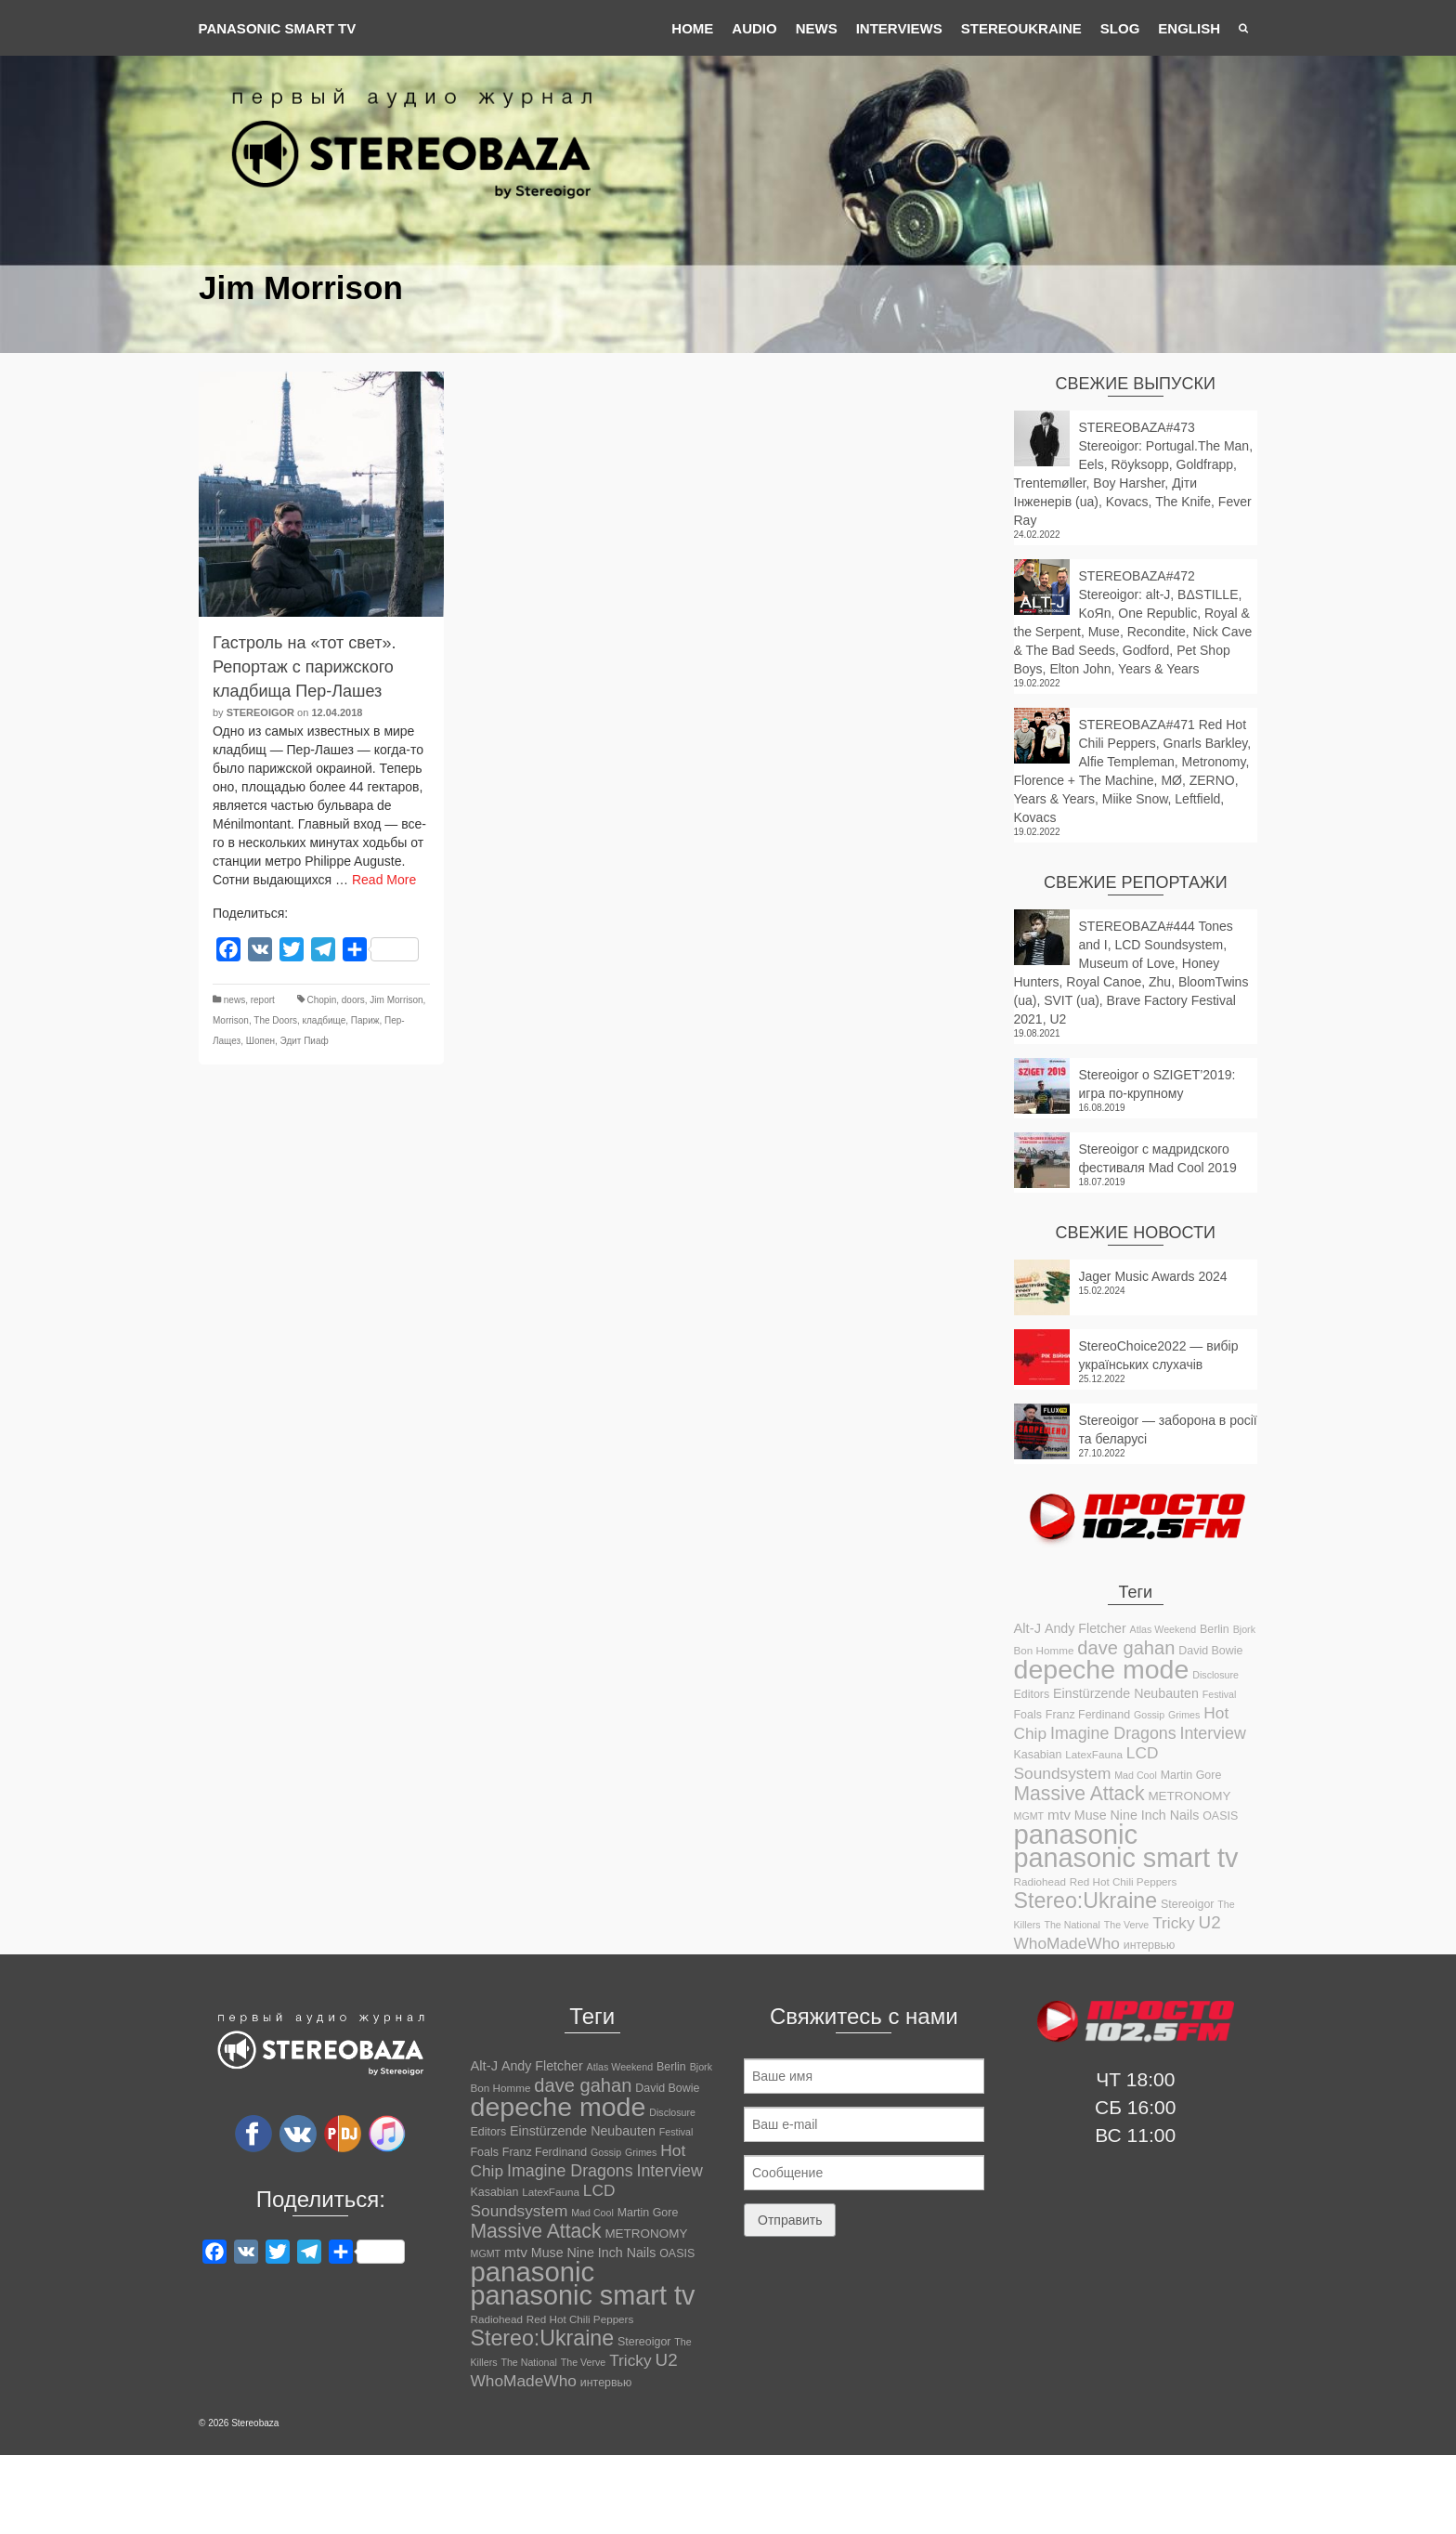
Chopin (322, 1000)
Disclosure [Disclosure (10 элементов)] (1215, 1674)
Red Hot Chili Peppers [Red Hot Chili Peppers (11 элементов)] (1123, 1881)
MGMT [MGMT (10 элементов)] (1029, 1816)
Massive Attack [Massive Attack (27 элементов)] (1079, 1793)
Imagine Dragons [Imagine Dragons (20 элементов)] (1113, 1733)
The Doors (275, 1020)
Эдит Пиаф (304, 1041)
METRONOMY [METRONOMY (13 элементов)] (1189, 1796)
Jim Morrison (396, 1000)
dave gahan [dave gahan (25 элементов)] (1126, 1648)
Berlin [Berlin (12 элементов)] (1214, 1629)
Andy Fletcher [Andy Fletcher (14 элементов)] (1085, 1628)
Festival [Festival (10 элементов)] (1219, 1694)
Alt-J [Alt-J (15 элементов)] (1028, 1628)
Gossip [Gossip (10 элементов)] (1149, 1714)
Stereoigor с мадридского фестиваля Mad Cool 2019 (1158, 1158)
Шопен (260, 1041)
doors (353, 1000)
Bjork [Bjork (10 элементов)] (1244, 1629)
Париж (365, 1020)
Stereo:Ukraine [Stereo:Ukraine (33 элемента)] (1086, 1900)
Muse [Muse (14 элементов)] (1090, 1815)
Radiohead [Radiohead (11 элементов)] (1040, 1881)
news (234, 1000)
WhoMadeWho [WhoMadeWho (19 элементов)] (1067, 1943)
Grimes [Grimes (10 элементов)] (1184, 1714)
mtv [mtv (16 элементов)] (1059, 1814)
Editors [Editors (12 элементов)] (1032, 1694)
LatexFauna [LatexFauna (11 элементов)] (1094, 1754)
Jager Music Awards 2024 (1153, 1276)
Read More (384, 879)
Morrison (231, 1020)
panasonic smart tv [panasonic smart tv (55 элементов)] (1126, 1858)
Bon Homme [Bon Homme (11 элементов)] (1044, 1650)
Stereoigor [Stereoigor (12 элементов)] (1187, 1904)
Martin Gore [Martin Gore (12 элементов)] (1191, 1775)
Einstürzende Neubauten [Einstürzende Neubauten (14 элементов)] (1126, 1693)
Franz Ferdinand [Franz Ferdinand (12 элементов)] (1088, 1714)
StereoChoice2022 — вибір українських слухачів (1159, 1355)
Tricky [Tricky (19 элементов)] (1173, 1923)
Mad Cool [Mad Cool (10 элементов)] (1135, 1775)
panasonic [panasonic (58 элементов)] (1076, 1834)
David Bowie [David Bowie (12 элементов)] (1210, 1650)
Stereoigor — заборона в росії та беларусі (1168, 1429)
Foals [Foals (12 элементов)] (1028, 1714)
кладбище (324, 1020)
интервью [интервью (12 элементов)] (1150, 1945)
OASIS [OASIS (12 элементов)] (1220, 1815)
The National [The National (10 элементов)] (1071, 1924)
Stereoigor (260, 712)
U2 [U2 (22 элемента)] (1210, 1922)
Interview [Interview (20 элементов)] (1213, 1733)
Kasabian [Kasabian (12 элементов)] (1038, 1754)
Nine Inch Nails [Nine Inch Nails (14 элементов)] (1155, 1815)
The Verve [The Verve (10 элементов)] (1127, 1924)
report (263, 1000)
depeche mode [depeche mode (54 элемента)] (1102, 1669)
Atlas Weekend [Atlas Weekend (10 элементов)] (1163, 1629)
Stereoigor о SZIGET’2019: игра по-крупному (1157, 1084)
